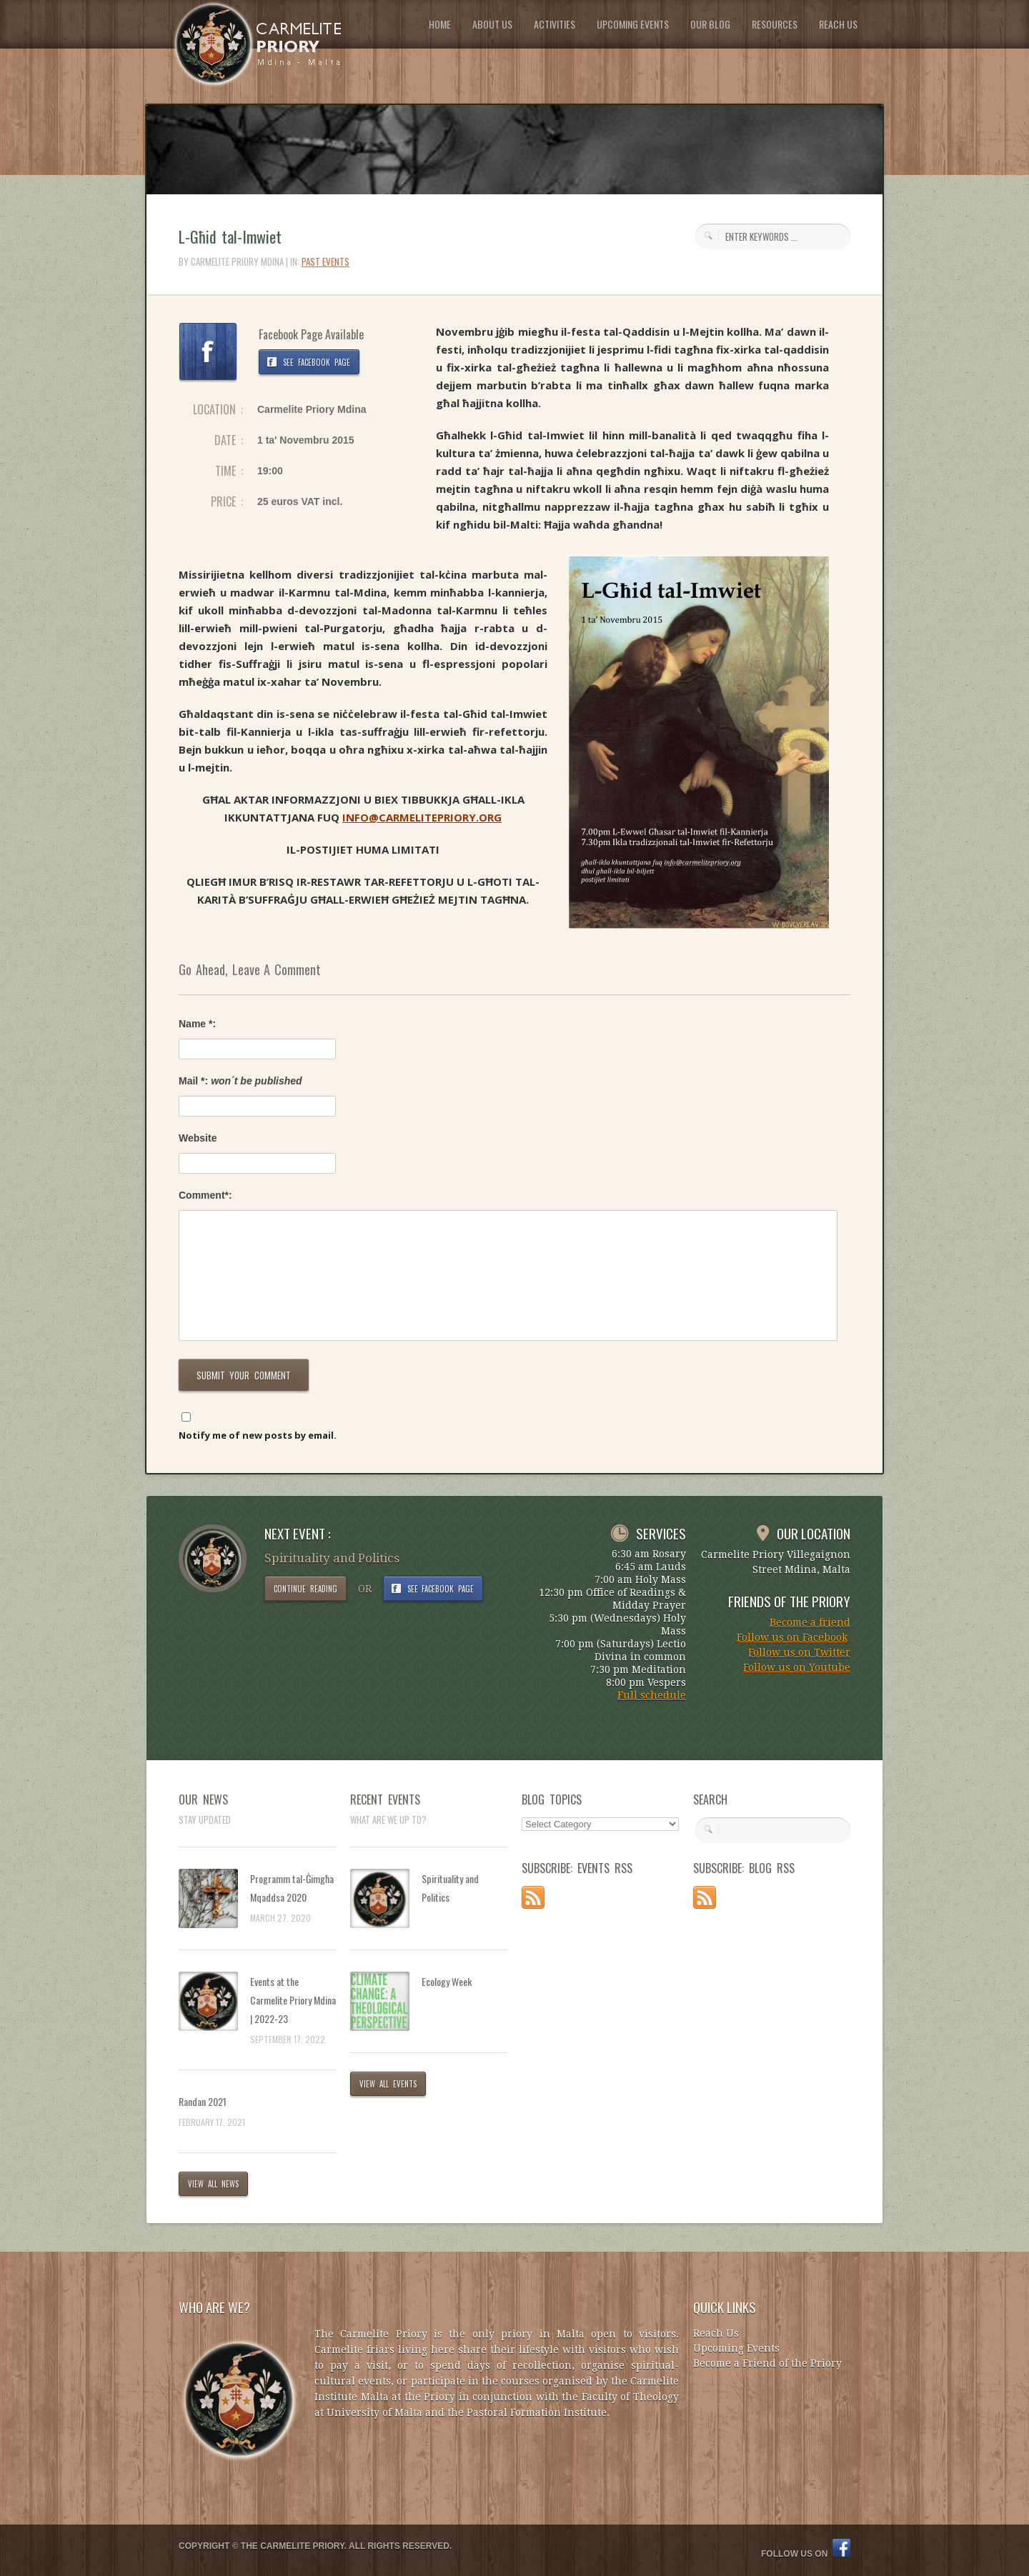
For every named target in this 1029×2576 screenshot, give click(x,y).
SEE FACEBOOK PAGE (316, 362)
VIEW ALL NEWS (213, 2184)
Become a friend (810, 1622)
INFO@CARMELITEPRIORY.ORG (422, 817)
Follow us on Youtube (796, 1667)
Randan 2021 (203, 2101)
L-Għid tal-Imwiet (230, 236)
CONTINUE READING (305, 1588)
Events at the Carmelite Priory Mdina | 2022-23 (293, 2000)
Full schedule (651, 1695)
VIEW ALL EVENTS (388, 2084)
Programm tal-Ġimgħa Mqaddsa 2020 (292, 1887)
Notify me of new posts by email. (258, 1435)
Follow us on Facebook (792, 1637)
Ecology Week (447, 1981)
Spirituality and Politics (450, 1887)
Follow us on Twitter (799, 1652)
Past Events (325, 261)
